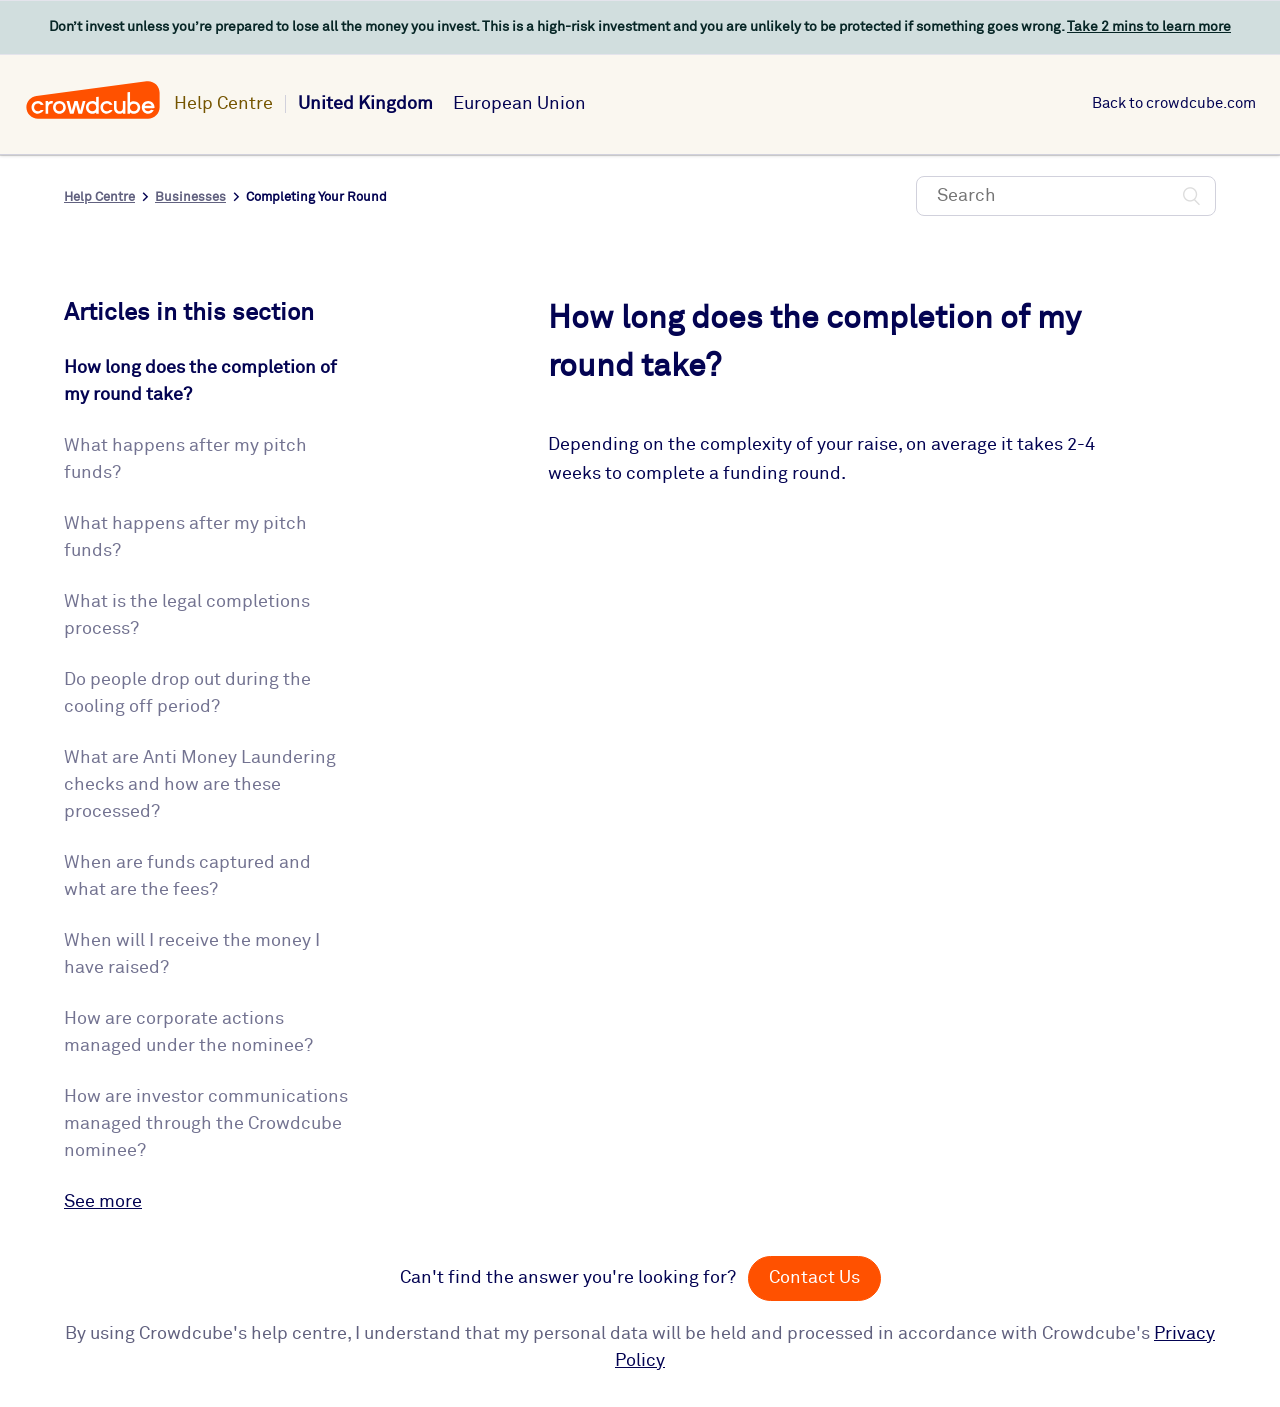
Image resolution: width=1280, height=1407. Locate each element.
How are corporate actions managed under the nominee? (188, 1032)
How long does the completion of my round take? (200, 381)
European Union (519, 104)
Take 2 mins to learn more (1149, 27)
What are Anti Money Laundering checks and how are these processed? (200, 785)
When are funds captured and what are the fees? (187, 876)
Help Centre (223, 104)
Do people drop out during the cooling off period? (187, 693)
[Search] (1066, 196)
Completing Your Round (316, 197)
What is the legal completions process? (187, 615)
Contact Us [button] (814, 1278)
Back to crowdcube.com (1174, 103)
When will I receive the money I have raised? (192, 954)
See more (103, 1202)
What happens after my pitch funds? (185, 459)
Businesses (190, 197)
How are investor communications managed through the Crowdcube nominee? (206, 1124)
